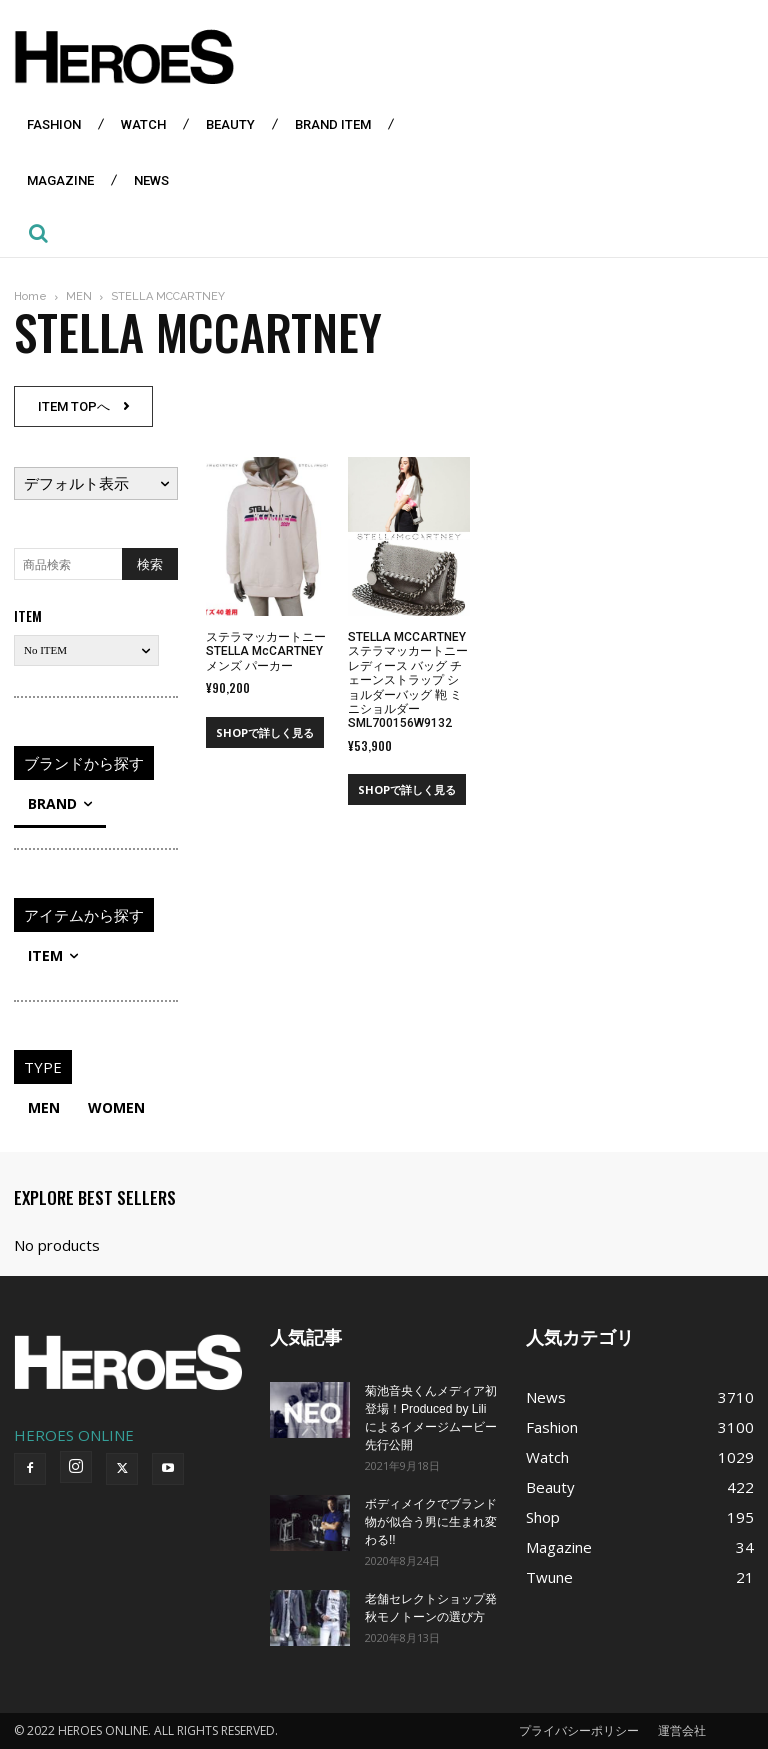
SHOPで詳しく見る (265, 732)
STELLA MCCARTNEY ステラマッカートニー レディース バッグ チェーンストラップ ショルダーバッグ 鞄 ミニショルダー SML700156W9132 (408, 680)
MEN (79, 296)
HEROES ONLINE (74, 1435)
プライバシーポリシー (579, 1730)
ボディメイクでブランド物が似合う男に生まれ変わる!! (431, 1522)
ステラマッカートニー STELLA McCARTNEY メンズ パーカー (266, 651)
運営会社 (682, 1730)
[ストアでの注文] (96, 483)
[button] (38, 233)
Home (30, 296)
